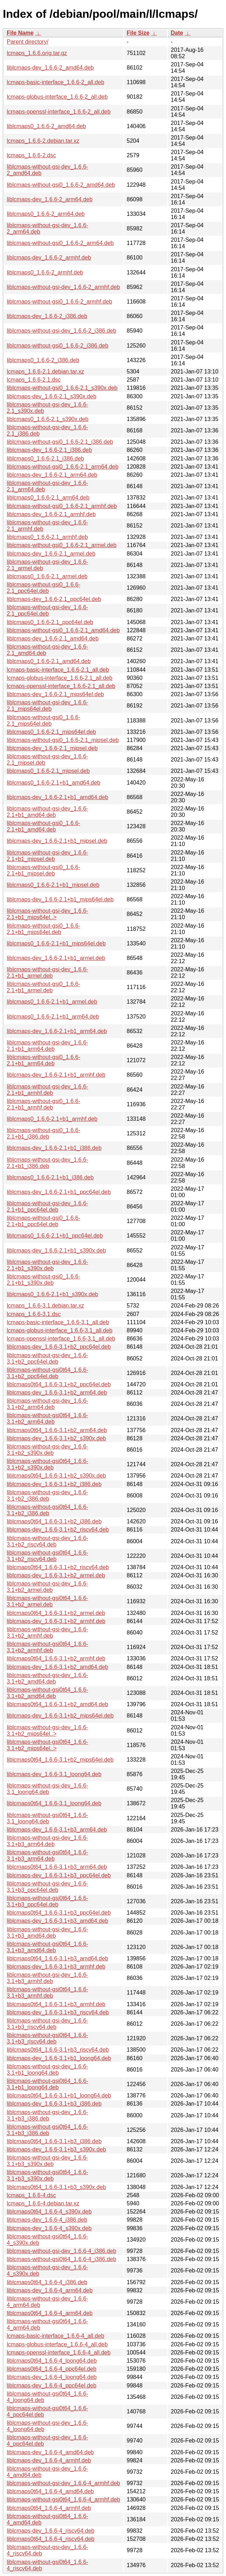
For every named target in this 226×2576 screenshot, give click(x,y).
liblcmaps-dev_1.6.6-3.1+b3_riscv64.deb (58, 2012)
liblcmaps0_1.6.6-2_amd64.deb (46, 126)
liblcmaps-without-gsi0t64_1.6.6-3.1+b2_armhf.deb (47, 1647)
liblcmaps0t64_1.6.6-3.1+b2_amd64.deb (57, 1704)
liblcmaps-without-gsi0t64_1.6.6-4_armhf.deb (63, 2499)
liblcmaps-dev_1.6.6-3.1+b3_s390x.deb (56, 2149)
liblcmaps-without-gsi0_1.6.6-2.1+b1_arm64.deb (43, 1060)
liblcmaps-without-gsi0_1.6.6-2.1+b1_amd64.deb (43, 826)
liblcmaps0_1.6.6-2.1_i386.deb (45, 458)
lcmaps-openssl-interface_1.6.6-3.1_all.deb (61, 1339)
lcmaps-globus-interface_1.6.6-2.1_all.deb (59, 678)
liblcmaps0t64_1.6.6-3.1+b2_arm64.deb (57, 1430)
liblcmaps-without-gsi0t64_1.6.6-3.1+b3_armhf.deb (47, 1992)
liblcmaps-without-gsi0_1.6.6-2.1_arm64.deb (62, 467)
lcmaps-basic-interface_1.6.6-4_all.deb (55, 2336)
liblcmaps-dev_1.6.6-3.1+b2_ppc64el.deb (59, 1347)
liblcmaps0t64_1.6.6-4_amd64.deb (50, 2491)
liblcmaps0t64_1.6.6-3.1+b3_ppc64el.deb (59, 1913)
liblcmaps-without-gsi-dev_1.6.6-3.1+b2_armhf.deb (47, 1632)
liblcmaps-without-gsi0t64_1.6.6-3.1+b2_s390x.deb (47, 1464)
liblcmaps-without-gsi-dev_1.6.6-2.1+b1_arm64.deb (47, 1045)
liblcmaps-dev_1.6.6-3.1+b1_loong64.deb (59, 2058)
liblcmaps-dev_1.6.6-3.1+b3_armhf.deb (56, 1967)
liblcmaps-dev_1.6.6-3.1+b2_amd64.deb (57, 1667)
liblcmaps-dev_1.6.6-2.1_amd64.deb (53, 638)
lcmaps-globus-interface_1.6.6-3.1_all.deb (59, 1330)
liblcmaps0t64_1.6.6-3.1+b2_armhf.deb (56, 1658)
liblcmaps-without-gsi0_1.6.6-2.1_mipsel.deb (63, 740)
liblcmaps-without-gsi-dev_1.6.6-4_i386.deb (61, 2251)
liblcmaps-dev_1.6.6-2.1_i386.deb (49, 450)
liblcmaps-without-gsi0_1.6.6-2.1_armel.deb (62, 545)
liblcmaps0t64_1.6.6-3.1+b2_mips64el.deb (60, 1760)
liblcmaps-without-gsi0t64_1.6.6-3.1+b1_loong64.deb (47, 2084)
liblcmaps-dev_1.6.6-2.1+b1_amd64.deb (57, 797)
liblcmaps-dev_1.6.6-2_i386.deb (47, 316)
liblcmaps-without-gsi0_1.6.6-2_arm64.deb (60, 243)
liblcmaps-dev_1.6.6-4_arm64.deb (50, 2290)
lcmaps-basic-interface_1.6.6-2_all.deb (55, 82)
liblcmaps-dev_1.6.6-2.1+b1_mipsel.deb (57, 841)
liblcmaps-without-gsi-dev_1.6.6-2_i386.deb (61, 331)
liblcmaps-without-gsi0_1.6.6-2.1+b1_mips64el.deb (43, 929)
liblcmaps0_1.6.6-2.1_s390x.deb (47, 419)
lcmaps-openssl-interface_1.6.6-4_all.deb (59, 2352)
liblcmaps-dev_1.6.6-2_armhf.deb (49, 258)
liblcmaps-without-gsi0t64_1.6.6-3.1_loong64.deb (47, 1818)
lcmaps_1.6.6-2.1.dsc (34, 380)
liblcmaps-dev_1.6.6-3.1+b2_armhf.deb (56, 1621)
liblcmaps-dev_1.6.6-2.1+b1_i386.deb (54, 1148)
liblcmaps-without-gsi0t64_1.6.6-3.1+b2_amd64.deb (47, 1693)
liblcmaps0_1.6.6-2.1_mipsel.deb (48, 771)
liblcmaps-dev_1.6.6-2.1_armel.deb (51, 554)
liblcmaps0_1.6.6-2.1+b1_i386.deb (50, 1177)
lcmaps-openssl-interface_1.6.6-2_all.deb (59, 112)
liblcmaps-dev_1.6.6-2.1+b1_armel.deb (56, 958)
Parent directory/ (27, 42)
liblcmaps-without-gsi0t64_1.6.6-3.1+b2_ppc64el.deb (47, 1373)
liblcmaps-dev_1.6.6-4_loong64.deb (52, 2377)
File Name (20, 33)
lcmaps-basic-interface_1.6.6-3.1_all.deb (58, 1322)
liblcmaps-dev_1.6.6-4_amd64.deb (50, 2452)
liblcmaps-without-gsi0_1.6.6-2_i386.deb (57, 346)
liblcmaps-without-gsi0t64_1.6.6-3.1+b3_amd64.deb (47, 1947)
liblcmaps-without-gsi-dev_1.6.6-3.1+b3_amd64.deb (47, 1932)
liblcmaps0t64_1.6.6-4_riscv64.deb (50, 2539)
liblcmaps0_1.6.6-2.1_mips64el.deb (51, 732)
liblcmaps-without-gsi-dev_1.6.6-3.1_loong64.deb (47, 1789)
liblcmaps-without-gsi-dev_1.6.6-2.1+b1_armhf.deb (47, 1090)
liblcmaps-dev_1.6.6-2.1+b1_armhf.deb (56, 1075)
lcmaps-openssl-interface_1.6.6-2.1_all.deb (61, 686)
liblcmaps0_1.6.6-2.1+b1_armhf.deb (52, 1119)
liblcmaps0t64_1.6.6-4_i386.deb (47, 2282)
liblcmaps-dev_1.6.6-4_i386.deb (47, 2220)
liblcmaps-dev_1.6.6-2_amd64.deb (50, 68)
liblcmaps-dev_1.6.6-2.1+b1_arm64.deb (57, 1031)
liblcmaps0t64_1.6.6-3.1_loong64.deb (54, 1803)
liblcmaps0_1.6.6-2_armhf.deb (45, 272)
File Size (138, 33)
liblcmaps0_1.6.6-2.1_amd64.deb (49, 661)
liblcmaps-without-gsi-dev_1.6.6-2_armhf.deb (63, 287)
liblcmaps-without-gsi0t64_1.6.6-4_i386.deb (61, 2259)
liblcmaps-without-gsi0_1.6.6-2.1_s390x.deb (62, 388)
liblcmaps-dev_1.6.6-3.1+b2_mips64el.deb (60, 1716)
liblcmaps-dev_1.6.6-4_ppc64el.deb (52, 2386)
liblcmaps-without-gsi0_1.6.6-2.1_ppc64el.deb (43, 588)
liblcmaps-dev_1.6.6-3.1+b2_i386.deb (54, 1484)
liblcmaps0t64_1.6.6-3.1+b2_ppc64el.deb (59, 1384)
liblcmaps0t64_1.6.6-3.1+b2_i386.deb (54, 1521)
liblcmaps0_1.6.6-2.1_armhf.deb (47, 537)
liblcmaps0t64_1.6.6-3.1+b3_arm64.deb (57, 1867)
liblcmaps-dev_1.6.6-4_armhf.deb (49, 2460)
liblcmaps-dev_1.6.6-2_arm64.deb (50, 199)
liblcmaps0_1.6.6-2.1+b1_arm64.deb (53, 1017)
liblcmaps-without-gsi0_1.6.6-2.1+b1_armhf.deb (43, 1104)
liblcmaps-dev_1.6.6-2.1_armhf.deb (51, 514)
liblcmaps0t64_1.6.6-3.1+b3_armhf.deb (56, 2004)
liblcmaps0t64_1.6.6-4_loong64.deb (52, 2361)
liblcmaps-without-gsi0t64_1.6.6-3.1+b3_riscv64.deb (47, 2038)
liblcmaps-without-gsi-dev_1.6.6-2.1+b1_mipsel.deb (47, 856)
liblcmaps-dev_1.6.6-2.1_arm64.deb (52, 475)
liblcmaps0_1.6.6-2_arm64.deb (46, 214)
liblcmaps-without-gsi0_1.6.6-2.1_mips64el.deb (43, 720)
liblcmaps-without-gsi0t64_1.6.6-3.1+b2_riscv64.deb (47, 1556)
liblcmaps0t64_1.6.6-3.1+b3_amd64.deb (57, 1958)
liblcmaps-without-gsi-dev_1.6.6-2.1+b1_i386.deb (47, 1163)
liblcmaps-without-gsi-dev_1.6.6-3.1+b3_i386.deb (47, 2115)
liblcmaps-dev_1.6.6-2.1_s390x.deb (52, 396)
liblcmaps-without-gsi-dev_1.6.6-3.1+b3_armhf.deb (47, 1978)
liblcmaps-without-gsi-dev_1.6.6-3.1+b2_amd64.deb (47, 1678)
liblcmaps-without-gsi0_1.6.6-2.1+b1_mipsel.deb (43, 870)
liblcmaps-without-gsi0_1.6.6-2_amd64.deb (61, 185)
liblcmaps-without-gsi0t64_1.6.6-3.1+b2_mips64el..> (47, 1745)
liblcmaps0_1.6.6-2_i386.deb (43, 360)
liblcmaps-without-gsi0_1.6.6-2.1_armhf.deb (62, 506)
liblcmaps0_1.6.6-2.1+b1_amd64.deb (53, 783)
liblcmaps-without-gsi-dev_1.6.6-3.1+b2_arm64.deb (47, 1404)
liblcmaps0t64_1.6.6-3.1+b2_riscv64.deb (58, 1567)
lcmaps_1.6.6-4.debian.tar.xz (43, 2203)
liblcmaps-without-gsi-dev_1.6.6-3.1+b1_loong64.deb (47, 2069)
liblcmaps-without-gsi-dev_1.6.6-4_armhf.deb (63, 2483)
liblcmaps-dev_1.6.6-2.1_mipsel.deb (52, 748)
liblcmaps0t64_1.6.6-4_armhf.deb (49, 2508)
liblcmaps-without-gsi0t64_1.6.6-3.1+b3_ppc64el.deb (47, 1901)
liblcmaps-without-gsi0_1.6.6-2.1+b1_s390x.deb (43, 1279)
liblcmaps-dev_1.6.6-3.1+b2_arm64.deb (57, 1393)
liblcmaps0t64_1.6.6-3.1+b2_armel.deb (56, 1613)
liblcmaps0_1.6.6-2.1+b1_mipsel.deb (53, 885)
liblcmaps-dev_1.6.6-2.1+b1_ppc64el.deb (59, 1192)
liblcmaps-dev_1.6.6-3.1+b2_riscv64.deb (58, 1530)
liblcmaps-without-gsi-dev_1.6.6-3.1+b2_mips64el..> (47, 1730)
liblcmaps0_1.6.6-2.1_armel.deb (47, 576)
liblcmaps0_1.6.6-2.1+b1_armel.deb (52, 1002)
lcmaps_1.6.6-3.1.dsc (34, 1314)
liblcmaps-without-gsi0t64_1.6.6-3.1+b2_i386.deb (47, 1510)
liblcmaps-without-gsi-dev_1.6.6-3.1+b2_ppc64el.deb (47, 1358)
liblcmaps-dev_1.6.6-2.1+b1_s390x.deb (56, 1251)
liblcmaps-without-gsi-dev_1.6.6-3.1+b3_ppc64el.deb (47, 1887)
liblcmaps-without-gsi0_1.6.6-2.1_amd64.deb (63, 630)
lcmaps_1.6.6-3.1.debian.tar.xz (45, 1306)
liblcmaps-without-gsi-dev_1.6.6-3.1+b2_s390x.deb (47, 1449)
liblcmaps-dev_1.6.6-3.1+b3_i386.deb (54, 2104)
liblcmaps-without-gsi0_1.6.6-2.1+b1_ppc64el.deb (43, 1221)
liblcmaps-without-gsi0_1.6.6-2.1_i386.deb (60, 442)
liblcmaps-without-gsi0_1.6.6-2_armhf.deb (59, 302)
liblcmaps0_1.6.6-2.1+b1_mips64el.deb (56, 943)
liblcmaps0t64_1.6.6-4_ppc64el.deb (52, 2369)
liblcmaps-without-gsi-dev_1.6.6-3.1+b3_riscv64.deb (47, 2024)
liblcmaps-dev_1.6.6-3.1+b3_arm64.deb (57, 1830)
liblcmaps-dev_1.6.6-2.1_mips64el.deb (55, 694)
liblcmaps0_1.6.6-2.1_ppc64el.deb (50, 622)
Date (177, 33)
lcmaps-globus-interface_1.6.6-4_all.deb (57, 2344)
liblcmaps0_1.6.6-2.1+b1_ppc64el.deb (55, 1236)
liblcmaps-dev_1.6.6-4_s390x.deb (49, 2228)
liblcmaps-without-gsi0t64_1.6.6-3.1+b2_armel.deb (47, 1601)
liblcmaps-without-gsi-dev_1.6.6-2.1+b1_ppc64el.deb (47, 1206)
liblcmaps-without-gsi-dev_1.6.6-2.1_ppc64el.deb (47, 610)
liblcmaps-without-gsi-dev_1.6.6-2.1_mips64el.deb (47, 705)
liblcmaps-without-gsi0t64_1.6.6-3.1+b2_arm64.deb (47, 1418)
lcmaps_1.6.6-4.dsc (31, 2195)
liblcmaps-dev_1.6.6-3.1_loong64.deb (54, 1774)
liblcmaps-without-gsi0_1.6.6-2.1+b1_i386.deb (43, 1133)
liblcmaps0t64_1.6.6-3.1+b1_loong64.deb (59, 2095)
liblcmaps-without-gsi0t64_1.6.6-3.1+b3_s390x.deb (47, 2175)
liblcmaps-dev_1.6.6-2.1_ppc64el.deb (54, 599)
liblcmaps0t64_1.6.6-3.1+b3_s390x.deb (56, 2187)
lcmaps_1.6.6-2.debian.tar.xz (43, 141)
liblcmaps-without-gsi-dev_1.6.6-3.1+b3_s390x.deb (47, 2161)
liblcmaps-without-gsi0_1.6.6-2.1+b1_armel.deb (43, 987)
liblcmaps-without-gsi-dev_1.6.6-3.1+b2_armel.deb (47, 1587)
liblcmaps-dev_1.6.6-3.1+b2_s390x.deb (56, 1438)
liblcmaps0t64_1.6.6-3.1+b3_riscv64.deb (58, 2050)
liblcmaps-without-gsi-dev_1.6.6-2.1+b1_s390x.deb (47, 1265)
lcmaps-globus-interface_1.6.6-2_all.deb (57, 97)
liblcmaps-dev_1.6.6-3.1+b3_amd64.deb (57, 1921)
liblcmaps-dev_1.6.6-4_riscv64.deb (50, 2531)
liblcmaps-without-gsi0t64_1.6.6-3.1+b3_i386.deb (47, 2130)
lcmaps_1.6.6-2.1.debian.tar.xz (45, 372)
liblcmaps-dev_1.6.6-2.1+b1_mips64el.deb (60, 899)
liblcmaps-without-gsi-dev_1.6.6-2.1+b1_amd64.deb (47, 812)
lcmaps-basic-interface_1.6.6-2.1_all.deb (58, 670)
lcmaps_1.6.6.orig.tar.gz (37, 53)
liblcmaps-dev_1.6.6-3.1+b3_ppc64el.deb (59, 1875)
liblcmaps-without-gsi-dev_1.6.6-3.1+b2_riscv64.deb (47, 1541)
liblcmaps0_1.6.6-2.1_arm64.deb (48, 498)
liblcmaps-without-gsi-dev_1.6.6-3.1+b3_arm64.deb (47, 1841)
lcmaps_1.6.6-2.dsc (31, 155)
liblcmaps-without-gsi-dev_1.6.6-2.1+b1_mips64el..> (47, 914)
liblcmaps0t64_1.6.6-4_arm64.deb (50, 2313)
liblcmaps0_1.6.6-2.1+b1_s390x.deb (52, 1294)
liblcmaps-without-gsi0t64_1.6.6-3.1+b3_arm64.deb (47, 1855)
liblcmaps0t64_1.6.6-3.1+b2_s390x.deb (56, 1476)
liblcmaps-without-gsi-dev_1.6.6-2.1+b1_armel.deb (47, 972)
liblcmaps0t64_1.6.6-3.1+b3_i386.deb (54, 2141)
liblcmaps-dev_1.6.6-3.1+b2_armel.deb (56, 1575)
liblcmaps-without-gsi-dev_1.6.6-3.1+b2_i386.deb (47, 1495)
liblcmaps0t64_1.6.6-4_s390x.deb (49, 2212)
